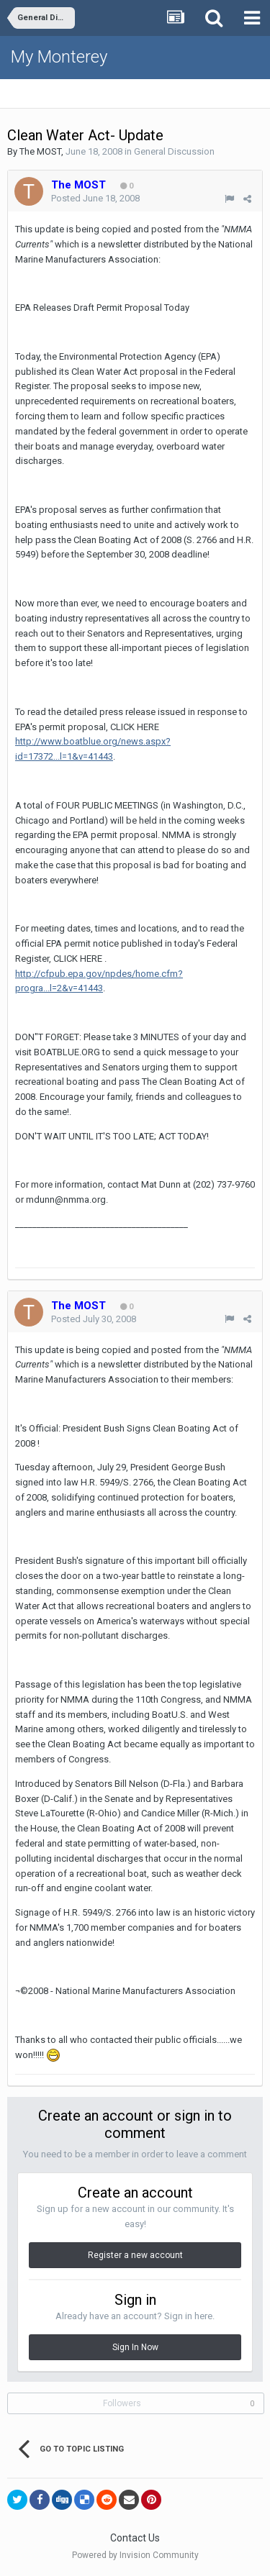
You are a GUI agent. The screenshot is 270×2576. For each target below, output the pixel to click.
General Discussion (174, 151)
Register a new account (135, 2255)
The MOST (40, 151)
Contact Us (135, 2538)
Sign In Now (135, 2347)
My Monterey (59, 57)
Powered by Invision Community (135, 2555)
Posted (95, 198)
